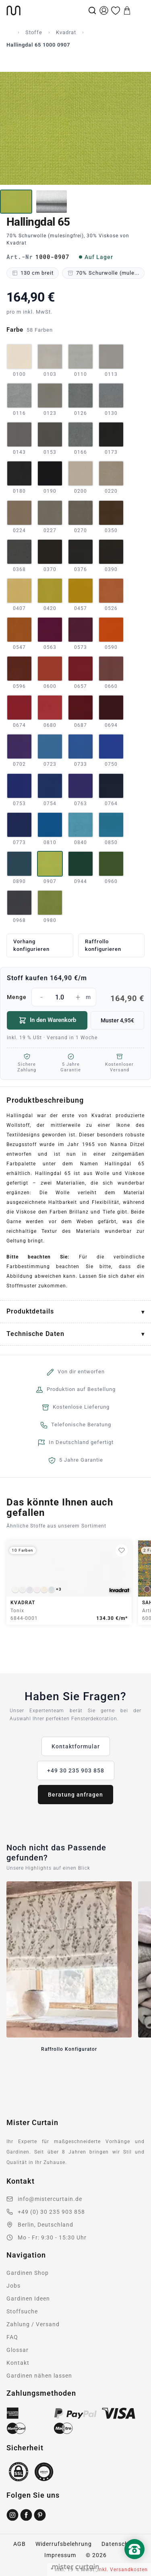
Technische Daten (35, 1334)
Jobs (13, 2285)
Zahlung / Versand (33, 2324)
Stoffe (33, 32)
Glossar (17, 2350)
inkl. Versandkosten (122, 2569)
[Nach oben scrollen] (134, 2562)
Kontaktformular (76, 1746)
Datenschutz (119, 2544)
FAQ (12, 2337)
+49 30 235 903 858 (75, 1770)
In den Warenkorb (47, 1020)
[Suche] (92, 10)
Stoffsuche (22, 2311)
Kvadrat (66, 32)
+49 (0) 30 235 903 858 (51, 2212)
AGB (19, 2544)
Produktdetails (30, 1311)
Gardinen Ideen (28, 2298)
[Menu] (139, 10)
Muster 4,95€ (117, 1020)
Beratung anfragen (75, 1794)
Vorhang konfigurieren (31, 945)
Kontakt (17, 2363)
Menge (75, 997)
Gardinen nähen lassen (39, 2375)
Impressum (60, 2555)
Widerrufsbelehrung (63, 2544)
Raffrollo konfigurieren (103, 945)
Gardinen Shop (27, 2273)
